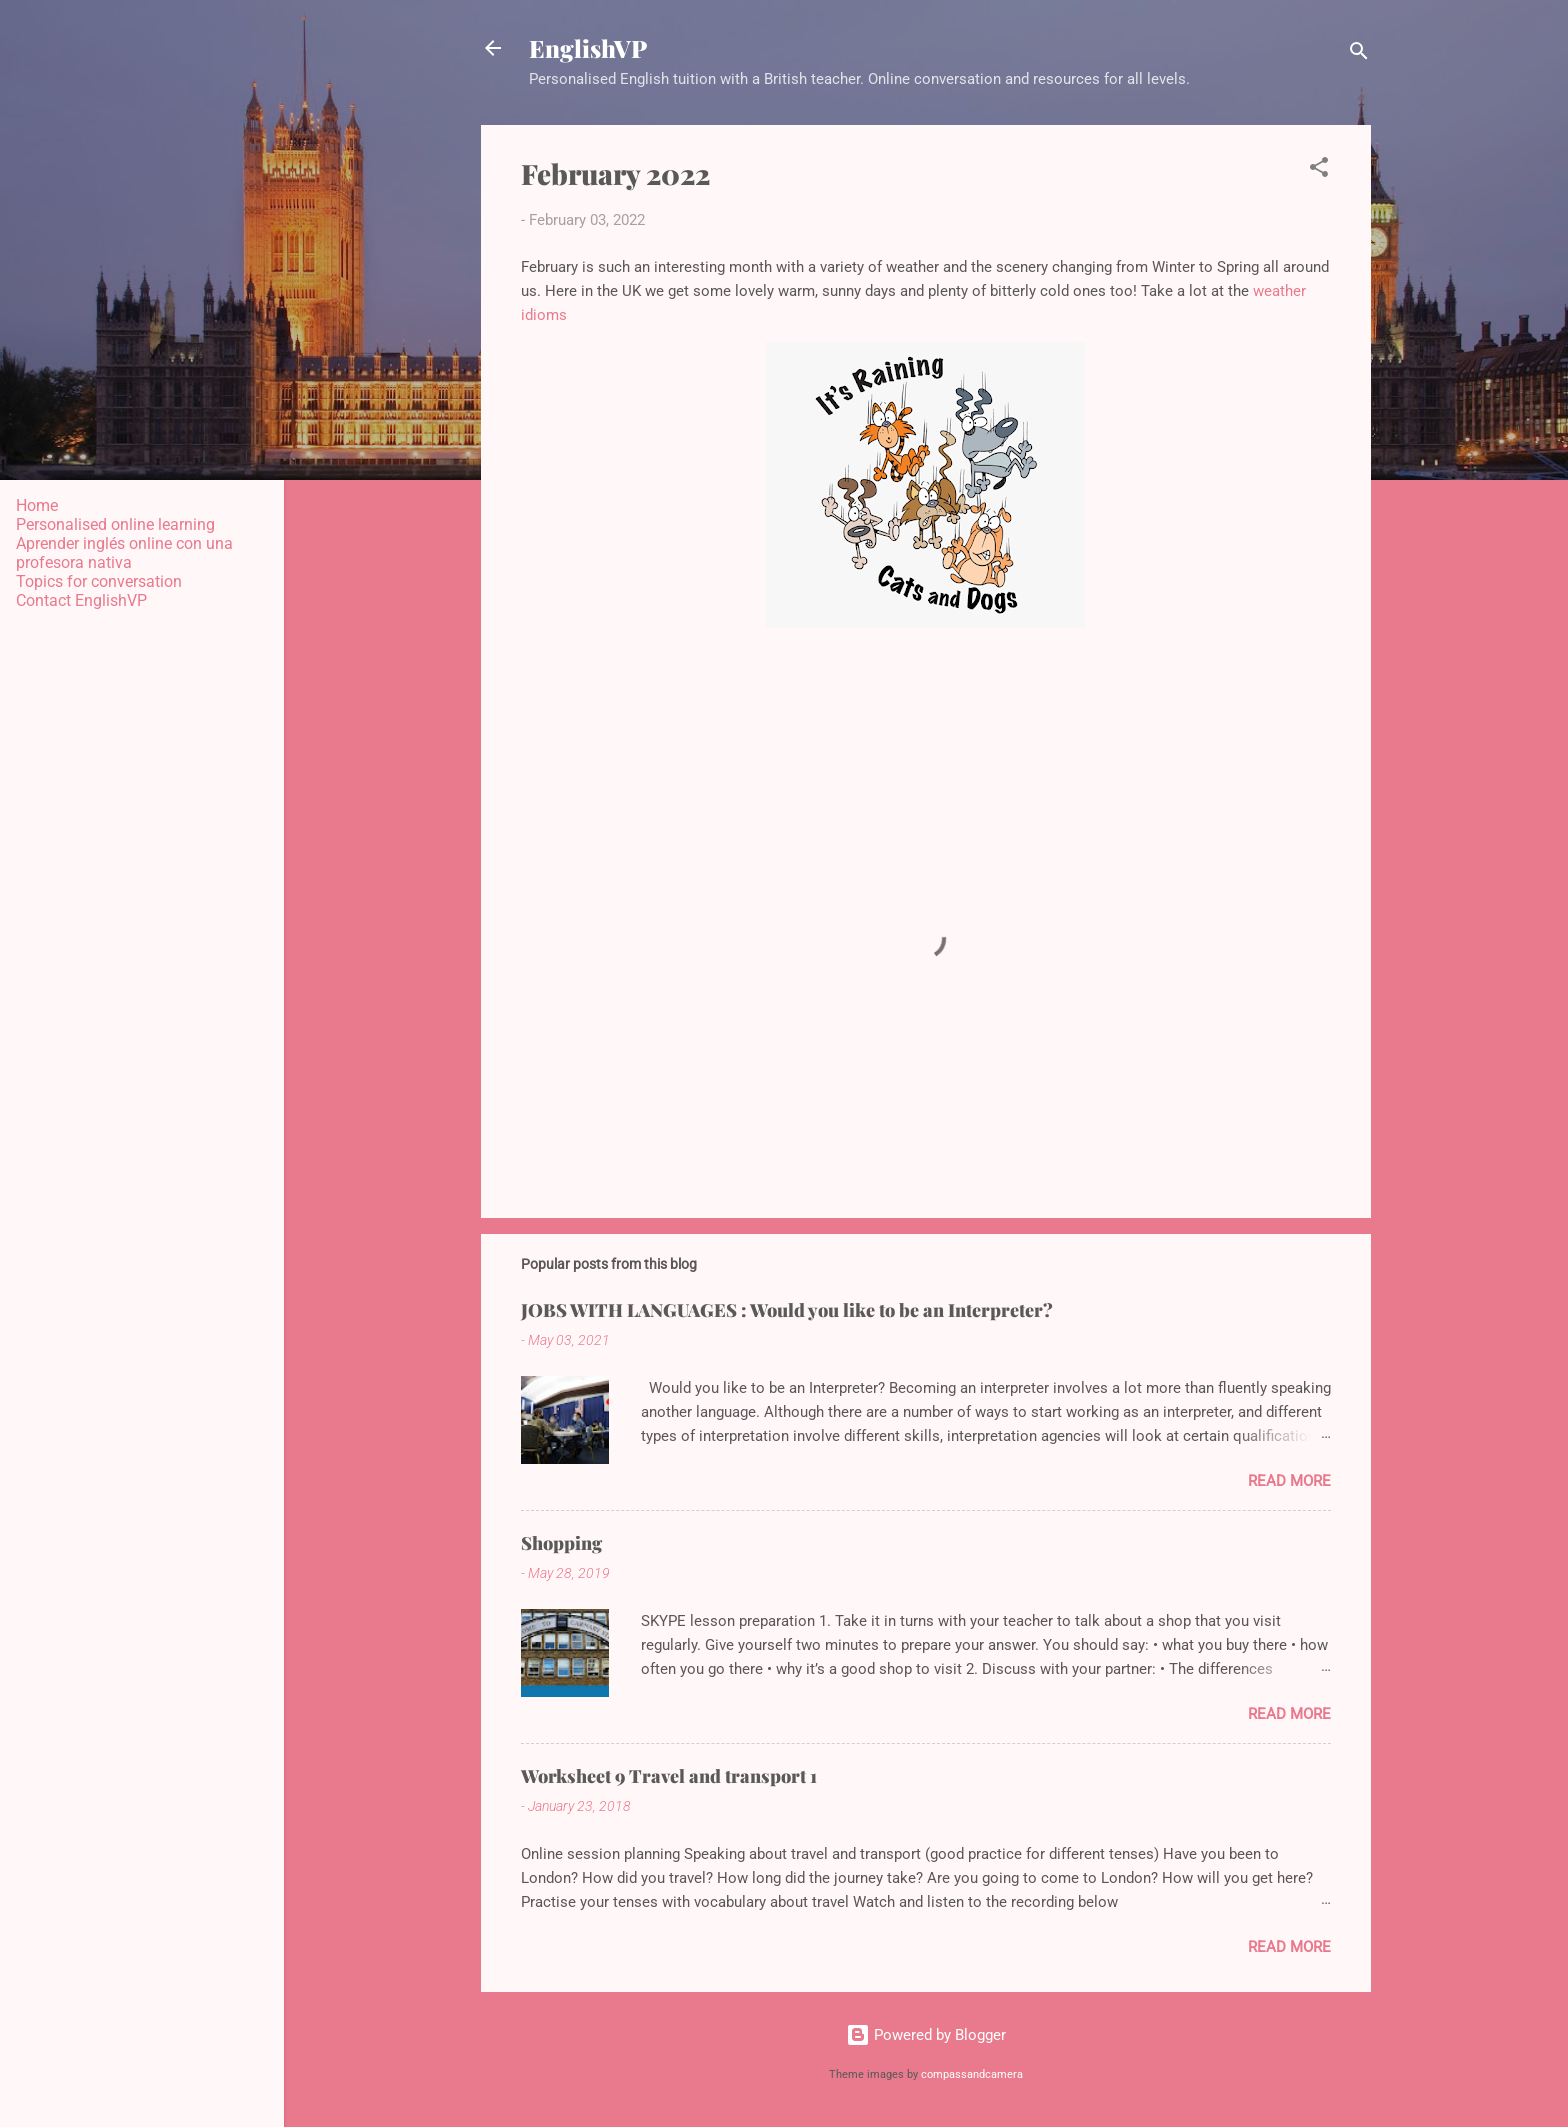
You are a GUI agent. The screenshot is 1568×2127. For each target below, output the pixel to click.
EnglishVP (588, 48)
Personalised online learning (115, 524)
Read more (1289, 1481)
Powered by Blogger (926, 2035)
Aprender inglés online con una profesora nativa (124, 553)
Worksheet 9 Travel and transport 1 (669, 1776)
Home (37, 505)
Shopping (561, 1543)
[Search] (1359, 54)
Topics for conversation (99, 581)
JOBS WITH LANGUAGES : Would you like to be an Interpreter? (787, 1310)
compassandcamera (972, 2074)
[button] (1319, 170)
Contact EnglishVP (81, 600)
